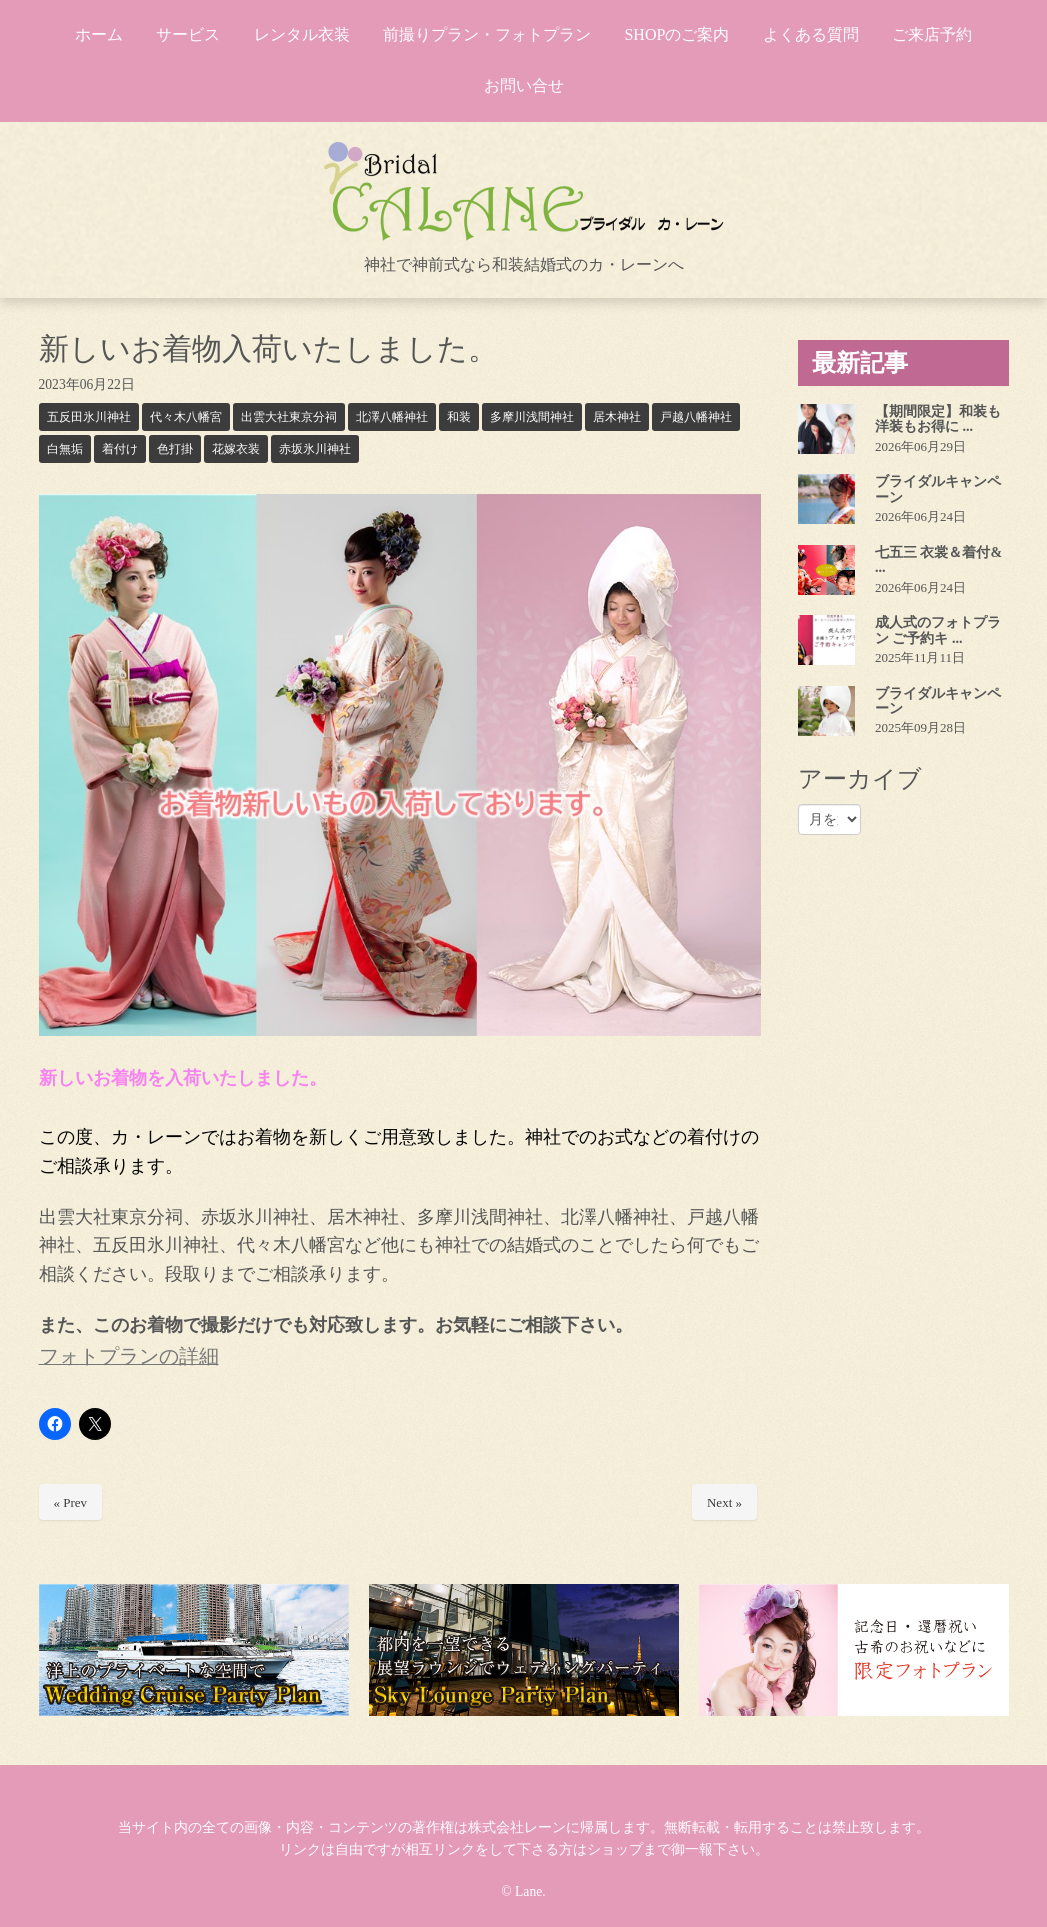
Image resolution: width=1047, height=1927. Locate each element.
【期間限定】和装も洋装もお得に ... (938, 419)
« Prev (71, 1502)
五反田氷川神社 (89, 417)
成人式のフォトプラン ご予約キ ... (938, 630)
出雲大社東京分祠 (289, 417)
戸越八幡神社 (696, 417)
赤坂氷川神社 (315, 449)
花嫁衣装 (236, 449)
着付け (120, 449)
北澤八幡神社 (392, 417)
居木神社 (617, 417)
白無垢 (65, 449)
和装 (459, 417)
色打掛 (175, 449)
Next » (724, 1502)
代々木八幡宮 (186, 417)
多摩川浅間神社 (532, 417)
